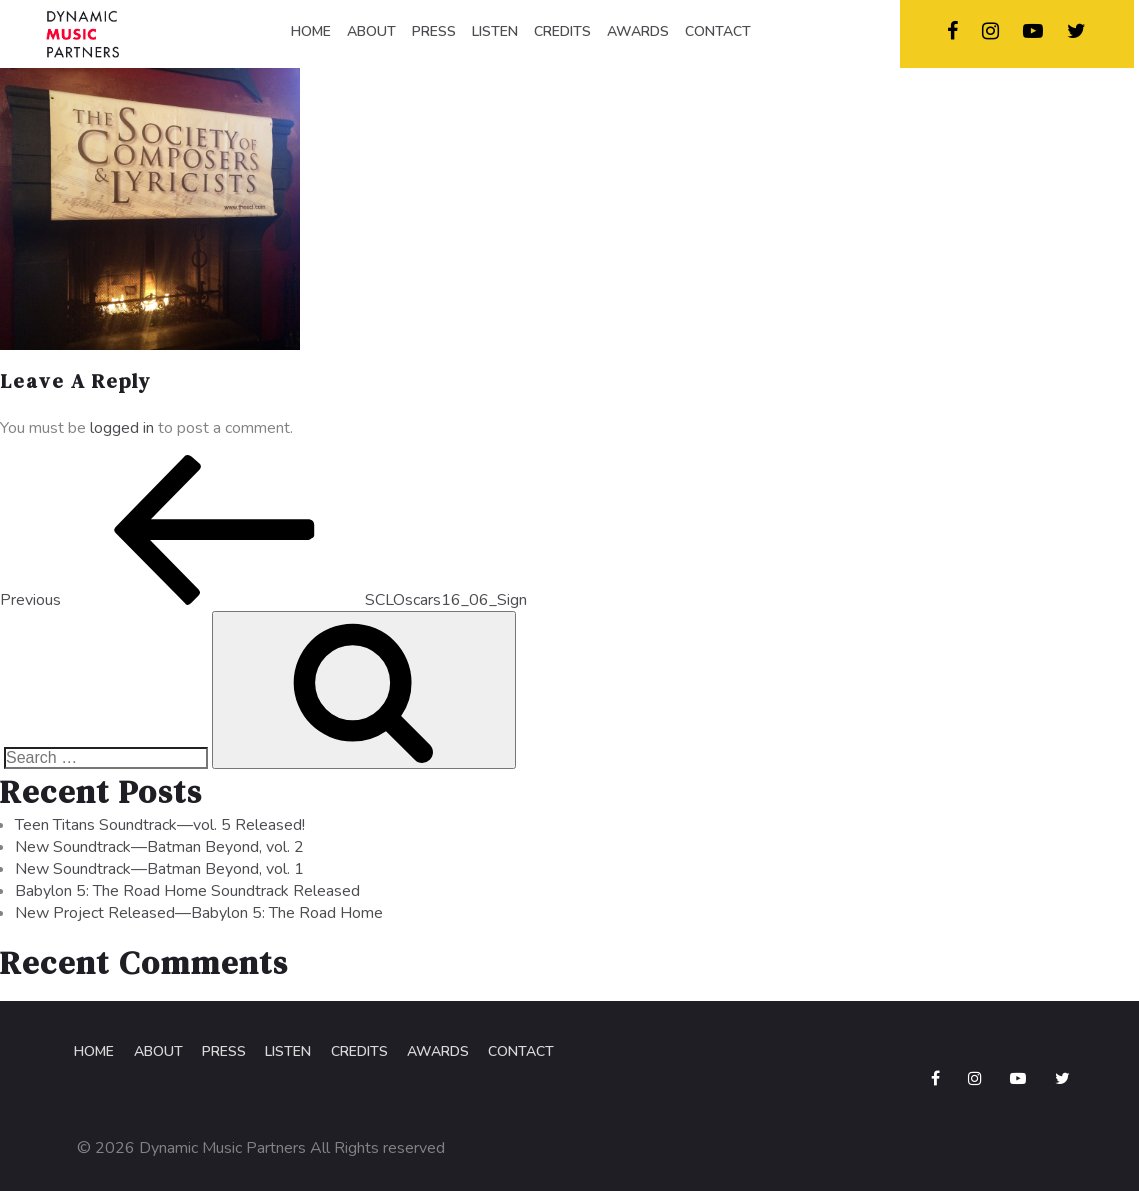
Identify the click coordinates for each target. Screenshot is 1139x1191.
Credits (350, 1058)
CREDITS (562, 31)
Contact (510, 1058)
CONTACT (718, 31)
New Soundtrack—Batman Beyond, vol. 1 (159, 875)
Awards (428, 1058)
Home (91, 1058)
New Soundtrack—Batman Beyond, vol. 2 (159, 853)
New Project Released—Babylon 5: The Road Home (199, 919)
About (153, 1058)
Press (218, 1058)
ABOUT (371, 31)
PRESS (434, 31)
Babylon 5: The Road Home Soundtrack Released (187, 897)
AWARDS (638, 31)
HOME (311, 31)
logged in (122, 433)
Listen (281, 1058)
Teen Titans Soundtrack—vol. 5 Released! (160, 831)
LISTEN (495, 31)
